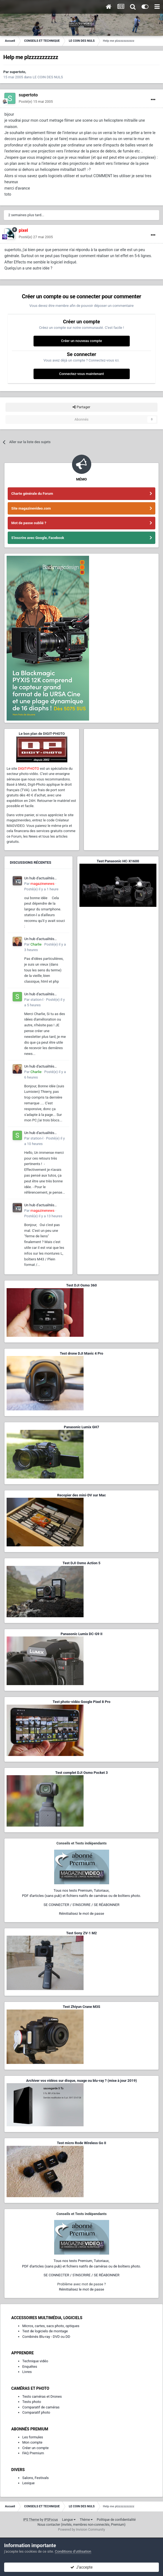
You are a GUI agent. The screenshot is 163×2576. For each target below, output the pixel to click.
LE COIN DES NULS (48, 77)
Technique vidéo (35, 2361)
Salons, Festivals (35, 2478)
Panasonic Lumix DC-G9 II (81, 1634)
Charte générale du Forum (32, 493)
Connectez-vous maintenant (81, 374)
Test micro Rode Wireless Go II (81, 2143)
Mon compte (32, 2442)
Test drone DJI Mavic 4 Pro (81, 1353)
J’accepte (81, 2567)
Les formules (32, 2437)
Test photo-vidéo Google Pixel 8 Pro (81, 1702)
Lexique (28, 2483)
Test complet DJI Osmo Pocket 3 (81, 1773)
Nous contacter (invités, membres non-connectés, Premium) (82, 2525)
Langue (69, 2520)
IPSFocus (51, 2520)
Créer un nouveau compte (81, 341)
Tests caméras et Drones (42, 2396)
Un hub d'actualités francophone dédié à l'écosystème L (40, 878)
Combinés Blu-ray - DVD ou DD (46, 2337)
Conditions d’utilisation (73, 2551)
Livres (27, 2372)
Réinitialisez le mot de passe (81, 1913)
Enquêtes (29, 2366)
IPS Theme (31, 2520)
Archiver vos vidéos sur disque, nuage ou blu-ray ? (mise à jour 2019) (81, 2080)
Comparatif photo (36, 2412)
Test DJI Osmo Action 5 (82, 1563)
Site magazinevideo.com (31, 508)
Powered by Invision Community (81, 2529)
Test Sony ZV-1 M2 (81, 1933)
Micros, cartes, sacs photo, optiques (50, 2326)
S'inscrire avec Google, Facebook (37, 538)
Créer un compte (35, 2448)
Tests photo (31, 2402)
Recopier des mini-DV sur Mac (81, 1495)
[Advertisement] (121, 765)
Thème (86, 2520)
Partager (81, 407)
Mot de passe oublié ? (28, 523)
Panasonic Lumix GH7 (81, 1427)
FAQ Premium (33, 2453)
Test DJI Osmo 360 (81, 1285)
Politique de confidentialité (116, 2520)
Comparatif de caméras (41, 2407)
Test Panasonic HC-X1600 (118, 861)
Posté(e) (36, 101)
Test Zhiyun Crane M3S (81, 2007)
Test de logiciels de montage (45, 2331)
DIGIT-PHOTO (28, 768)
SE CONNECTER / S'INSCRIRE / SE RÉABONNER (82, 1905)
